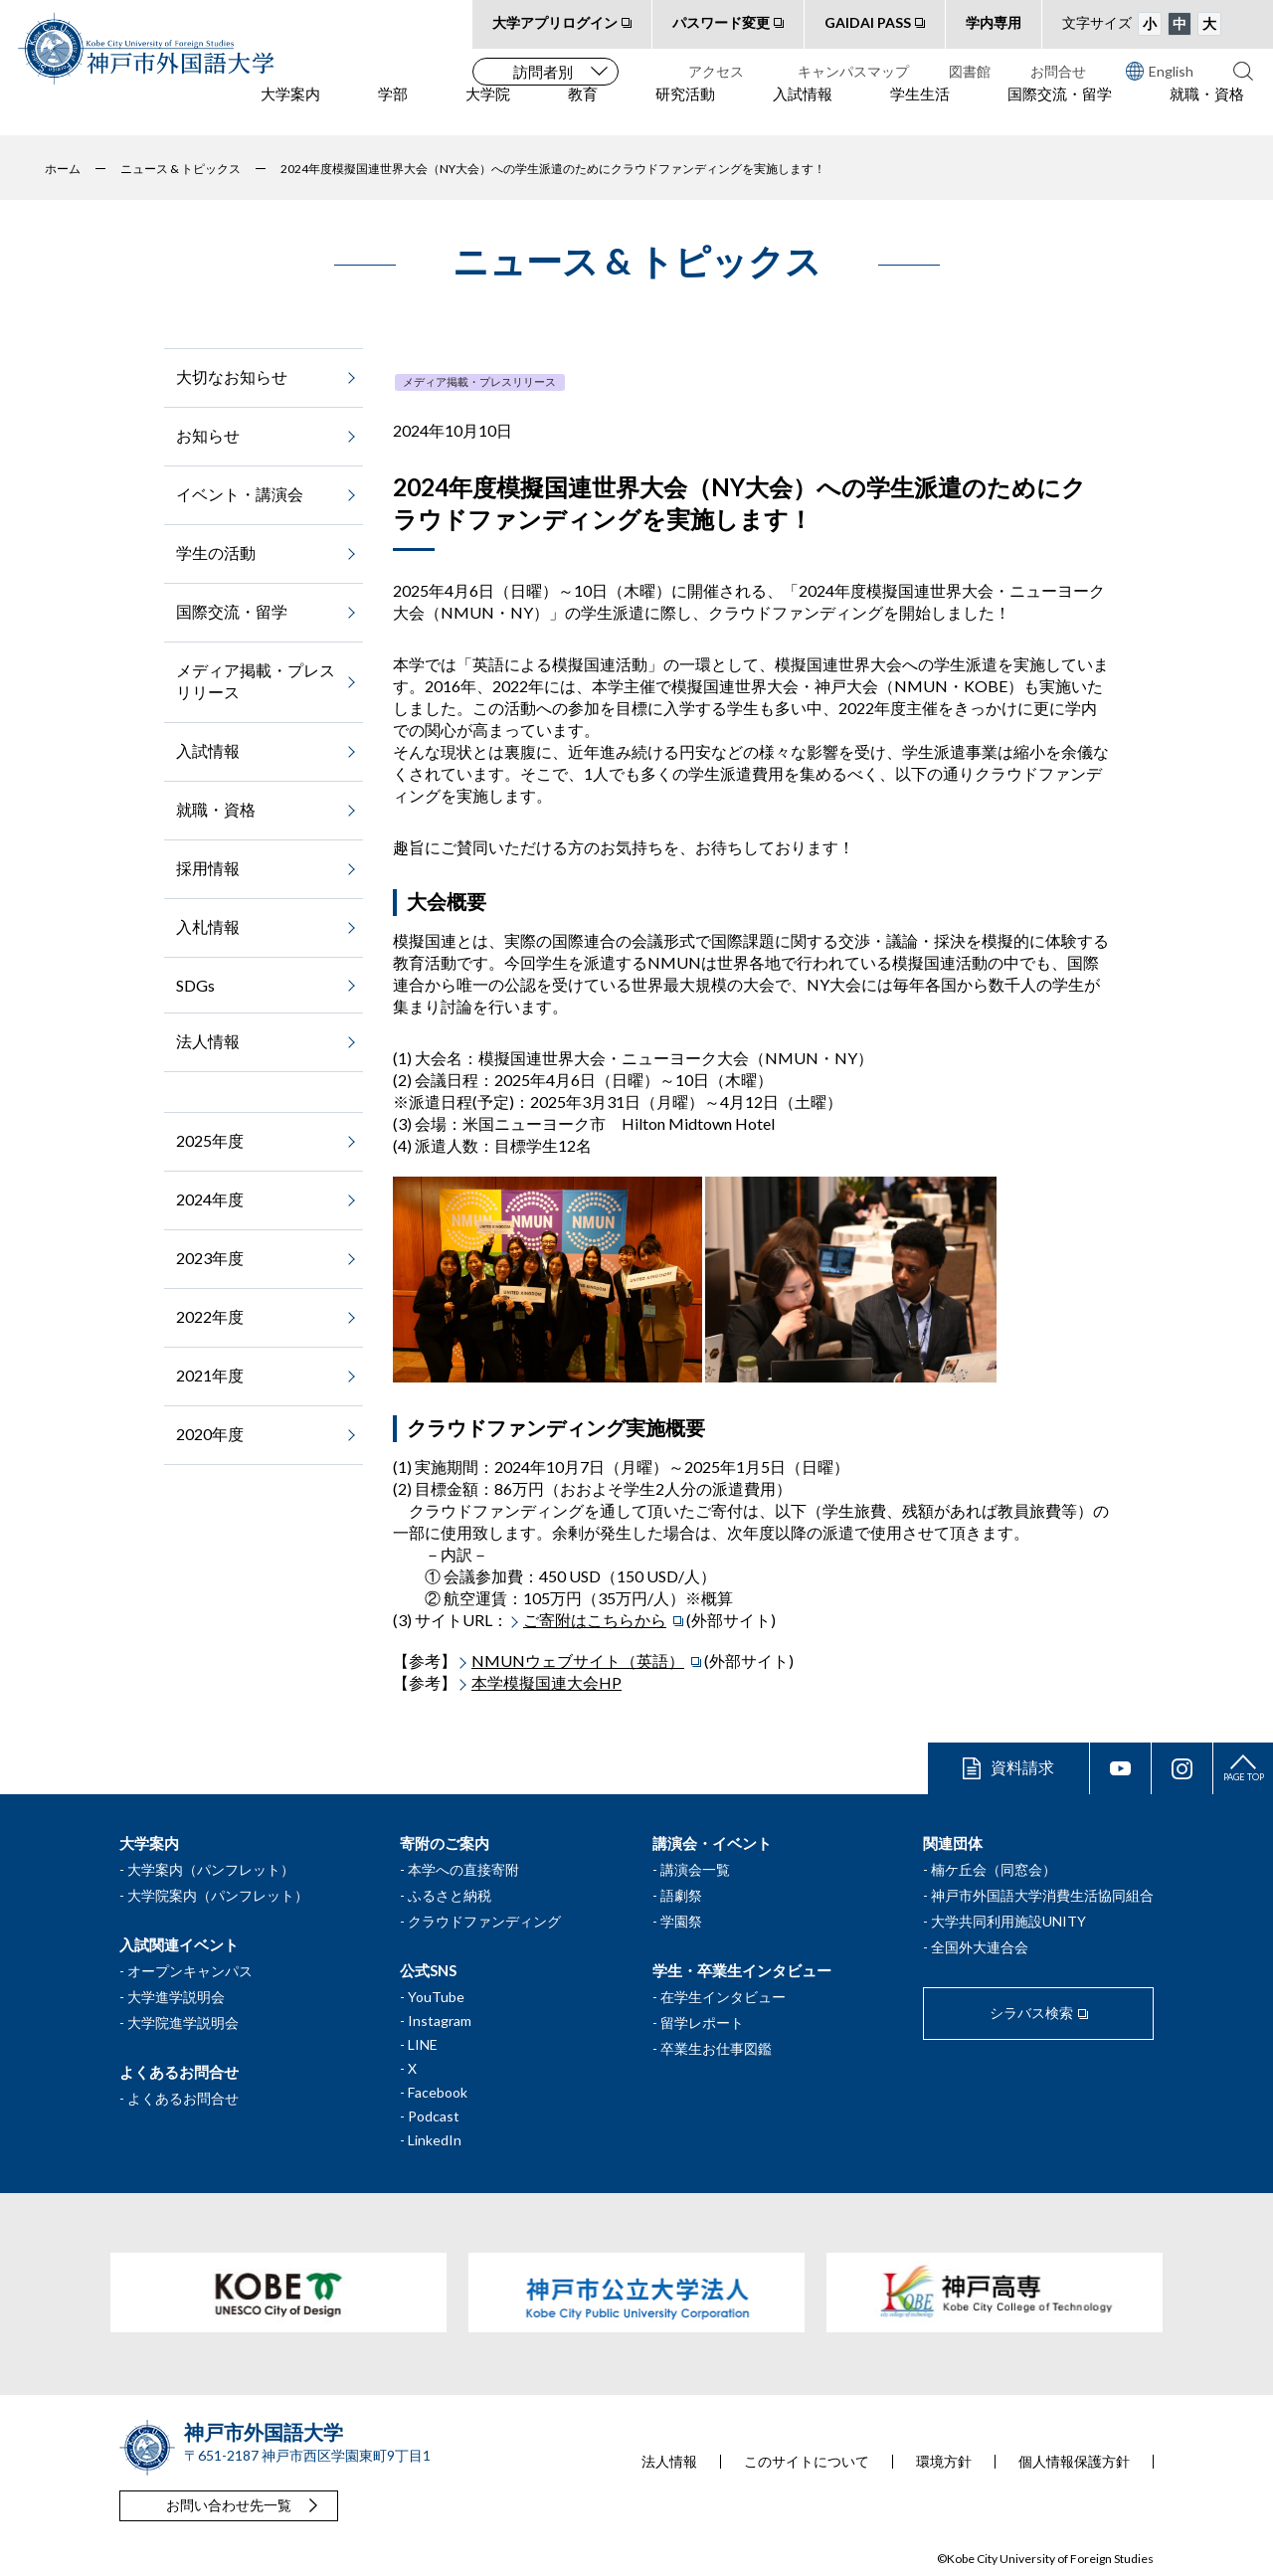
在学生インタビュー (723, 1996)
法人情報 (208, 1040)
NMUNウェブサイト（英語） (577, 1660)
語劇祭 (681, 1895)
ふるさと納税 (449, 1895)
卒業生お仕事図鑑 (716, 2048)
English (1159, 71)
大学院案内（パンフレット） (217, 1895)
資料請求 (1022, 1766)
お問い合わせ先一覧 (228, 2504)
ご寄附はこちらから (594, 1619)
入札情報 (208, 926)
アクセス (716, 71)
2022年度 (210, 1316)
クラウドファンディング (484, 1921)
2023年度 (210, 1257)
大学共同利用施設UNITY (1008, 1921)
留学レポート (702, 2022)
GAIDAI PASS (867, 22)
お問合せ (1058, 71)
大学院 (487, 110)
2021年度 (210, 1375)
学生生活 (920, 110)
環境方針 (944, 2462)
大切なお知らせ (231, 376)
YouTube (436, 1996)
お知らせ (208, 435)
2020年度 (210, 1433)
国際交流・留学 (1059, 110)
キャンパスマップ (853, 71)
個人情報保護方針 (1074, 2462)
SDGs (195, 985)
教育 (583, 110)
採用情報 (208, 867)
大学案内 (290, 110)
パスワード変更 (721, 22)
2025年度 (210, 1140)
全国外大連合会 (979, 1946)
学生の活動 (216, 552)
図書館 (970, 71)
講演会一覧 (695, 1869)
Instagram (439, 2020)
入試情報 (802, 110)
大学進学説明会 (176, 1996)
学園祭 (681, 1921)
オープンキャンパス (190, 1970)
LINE (423, 2044)
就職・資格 (1207, 110)
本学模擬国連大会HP (546, 1682)
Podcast (433, 2116)
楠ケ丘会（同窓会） (993, 1869)
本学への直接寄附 (463, 1869)
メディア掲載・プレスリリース (479, 381)
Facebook (437, 2092)
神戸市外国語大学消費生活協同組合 (1042, 1895)
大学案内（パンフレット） (210, 1869)
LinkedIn (434, 2139)
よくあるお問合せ (183, 2098)
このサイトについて (806, 2462)
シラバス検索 (1031, 2012)
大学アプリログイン (555, 22)
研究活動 (685, 110)
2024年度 (210, 1199)
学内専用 (993, 22)
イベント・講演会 (239, 493)
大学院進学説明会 (183, 2022)
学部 (393, 110)
